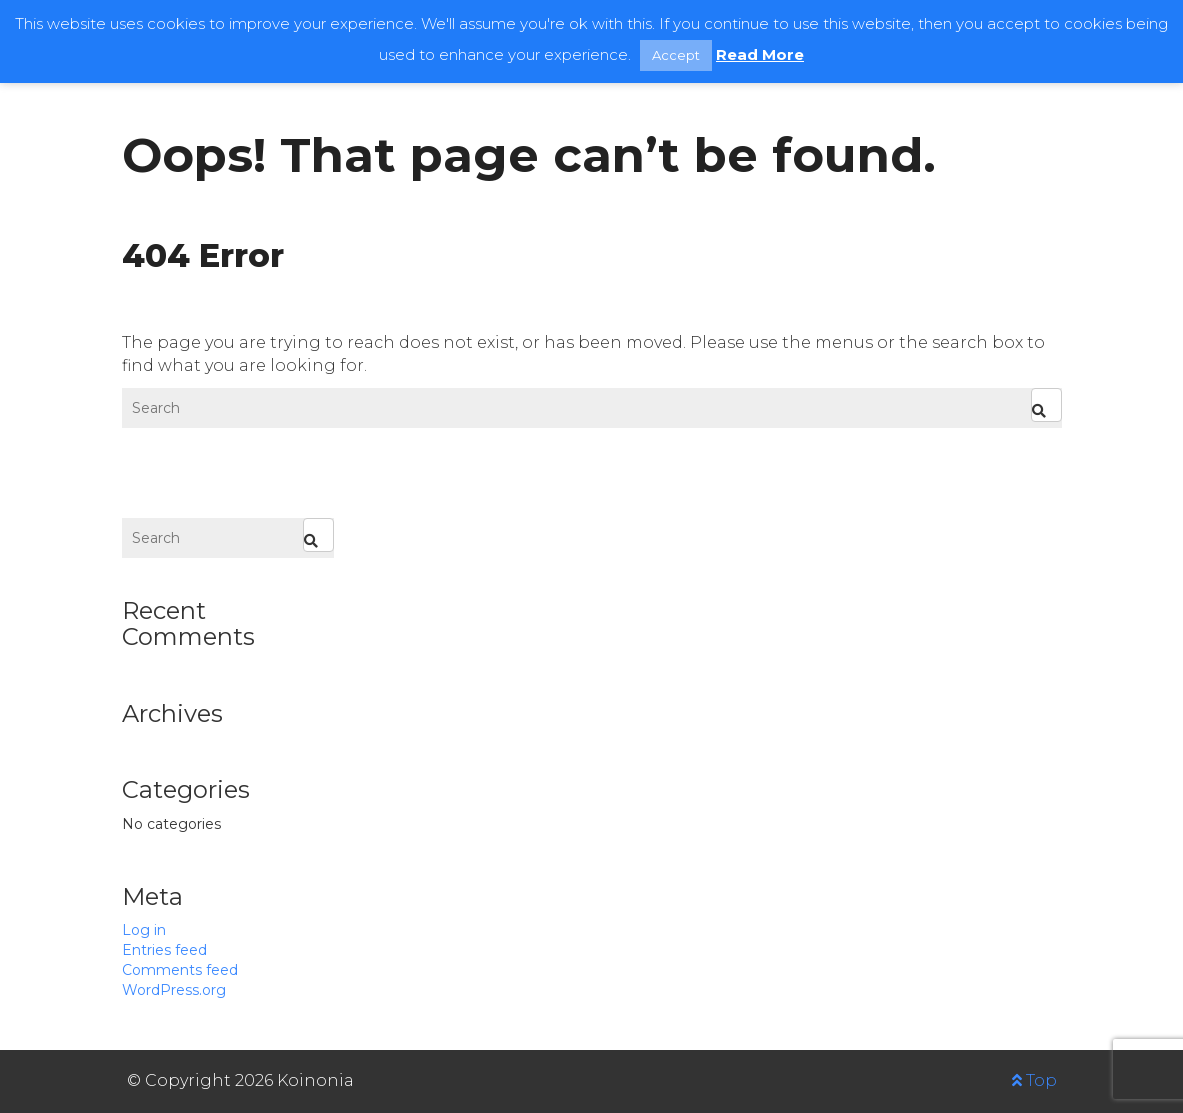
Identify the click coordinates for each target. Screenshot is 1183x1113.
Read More (760, 54)
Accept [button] (676, 55)
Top (1034, 1080)
